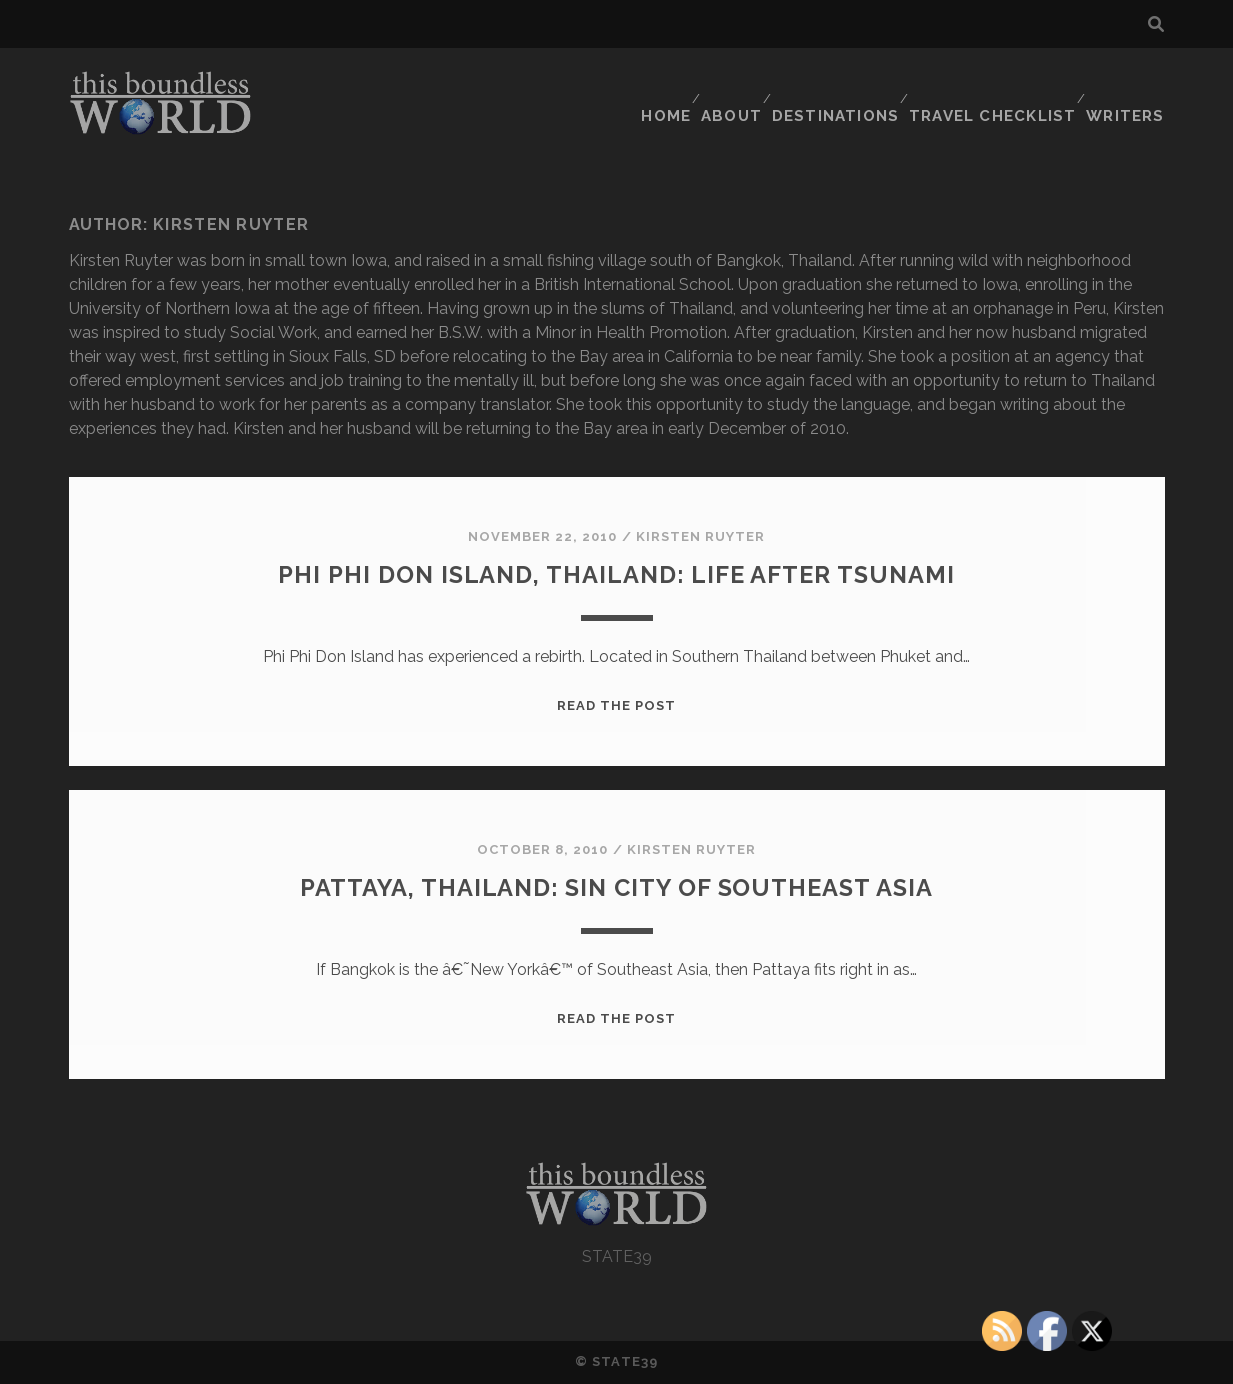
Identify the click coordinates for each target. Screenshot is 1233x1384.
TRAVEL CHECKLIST (998, 84)
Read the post (617, 705)
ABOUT (738, 84)
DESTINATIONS (845, 84)
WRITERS (1129, 84)
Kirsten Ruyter (701, 536)
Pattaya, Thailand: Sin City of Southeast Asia (617, 885)
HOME (666, 84)
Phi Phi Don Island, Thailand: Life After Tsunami (617, 572)
